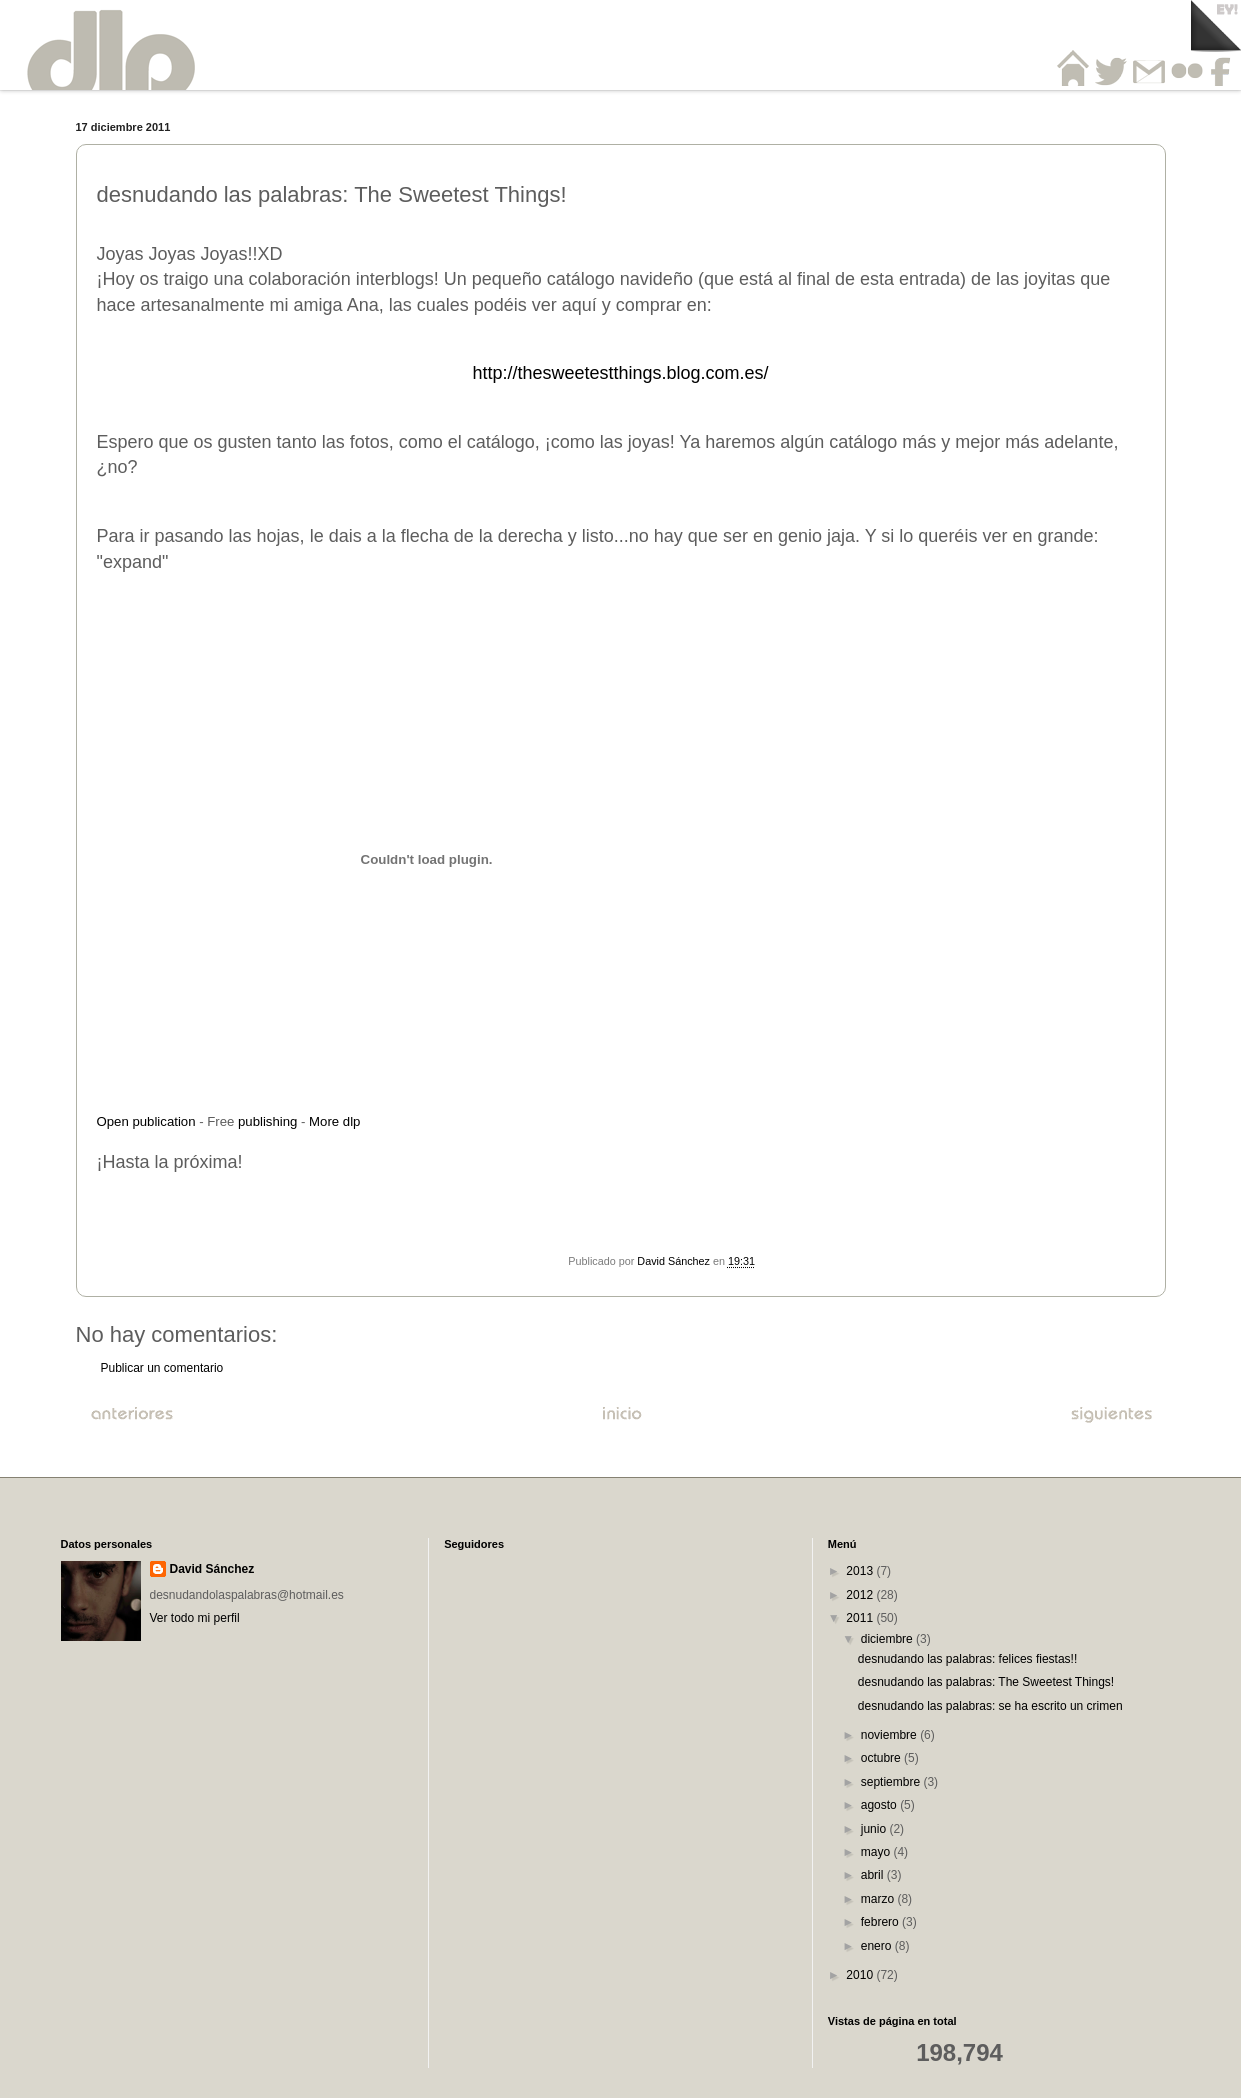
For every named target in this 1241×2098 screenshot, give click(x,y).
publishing (267, 1121)
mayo (877, 1852)
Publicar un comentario (162, 1368)
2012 (861, 1595)
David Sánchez (212, 1569)
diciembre (888, 1639)
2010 (861, 1975)
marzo (879, 1899)
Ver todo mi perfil (195, 1618)
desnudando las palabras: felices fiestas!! (967, 1659)
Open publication (146, 1121)
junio (875, 1829)
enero (878, 1946)
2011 (861, 1618)
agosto (880, 1805)
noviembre (890, 1735)
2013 (861, 1571)
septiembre (892, 1782)
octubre (882, 1758)
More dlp (334, 1121)
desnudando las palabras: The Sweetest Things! (986, 1682)
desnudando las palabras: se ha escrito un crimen (990, 1706)
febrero (881, 1922)
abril (874, 1875)
